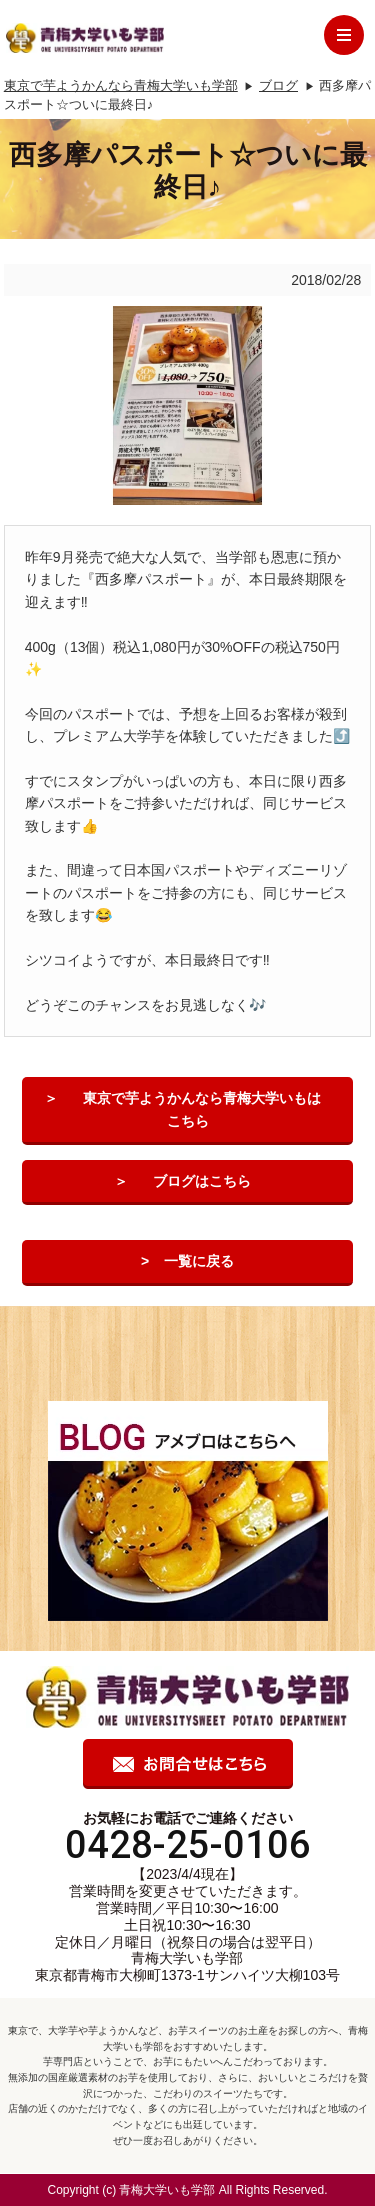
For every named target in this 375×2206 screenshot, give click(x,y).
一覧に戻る (199, 1261)
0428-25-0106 (188, 1845)
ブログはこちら (202, 1181)
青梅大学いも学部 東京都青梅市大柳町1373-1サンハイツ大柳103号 (187, 1966)
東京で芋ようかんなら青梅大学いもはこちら (202, 1109)
